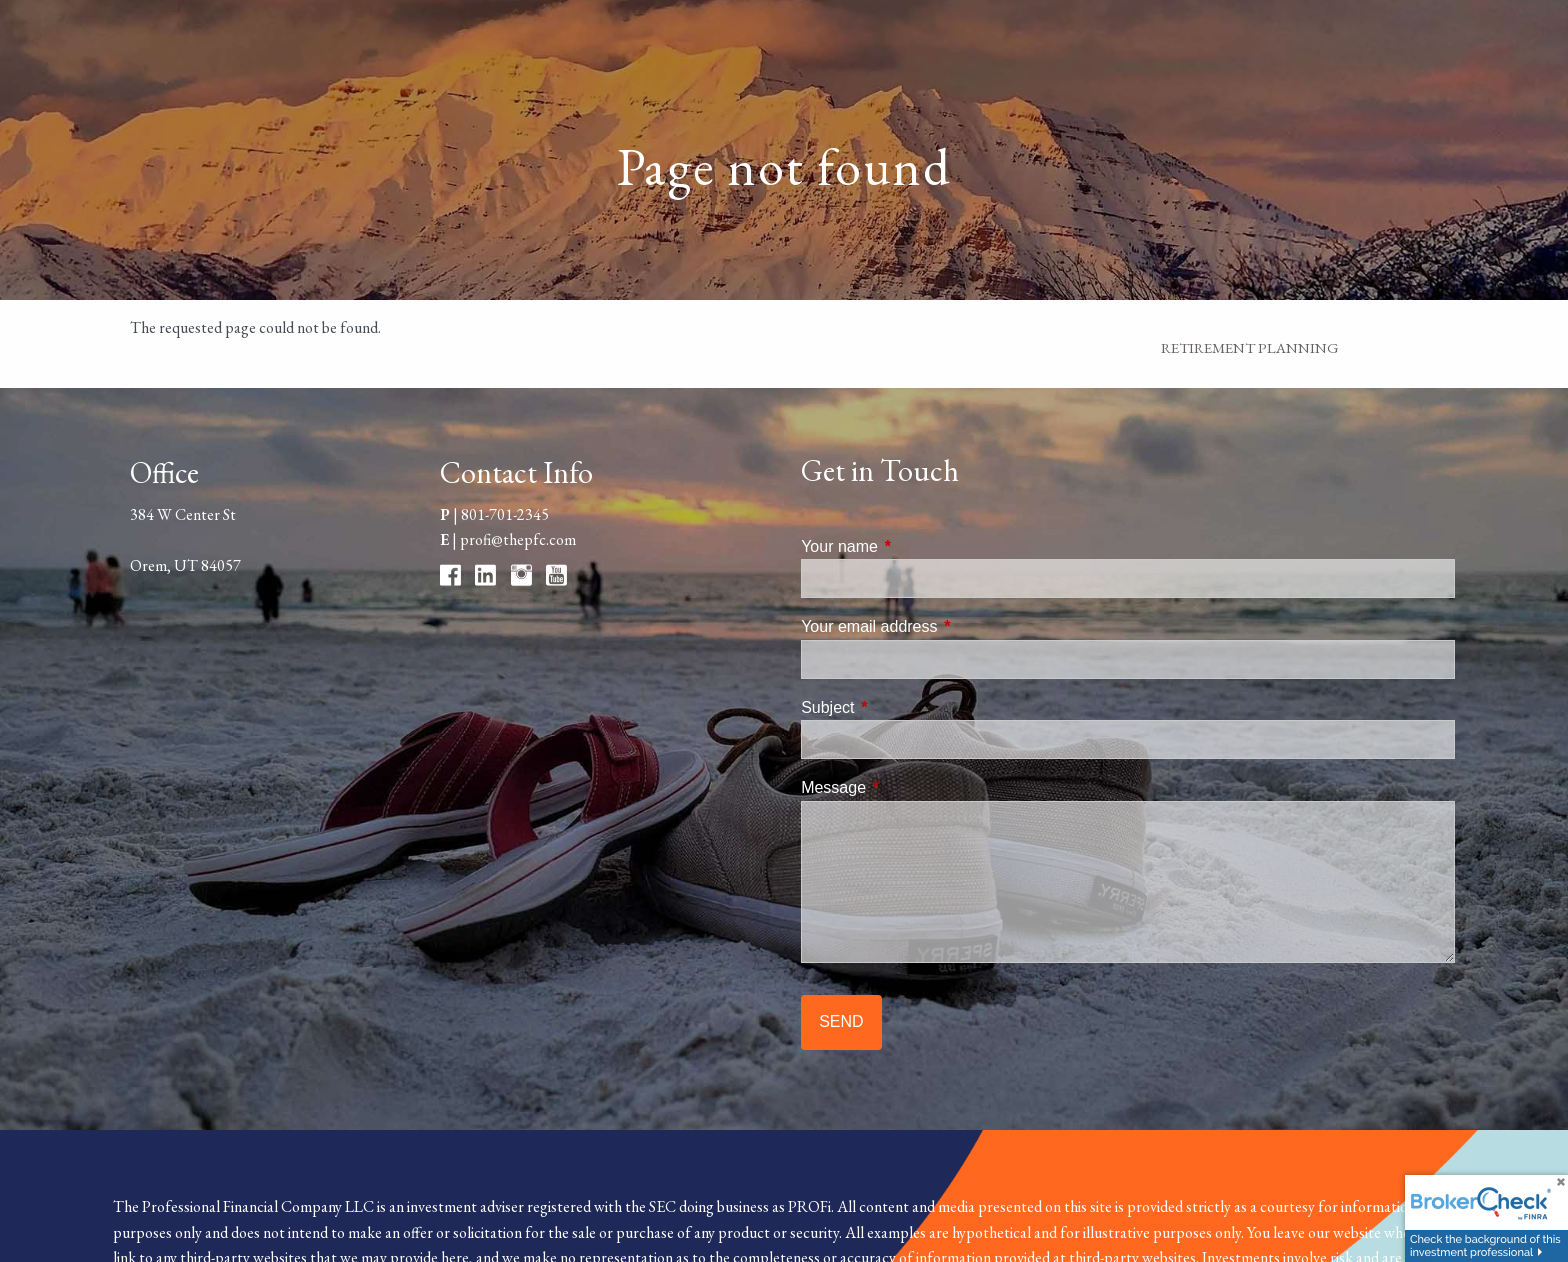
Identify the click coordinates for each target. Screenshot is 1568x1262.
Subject (903, 707)
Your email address (945, 626)
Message (909, 787)
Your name (915, 546)
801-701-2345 (505, 514)
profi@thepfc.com (518, 539)
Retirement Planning (1250, 347)
